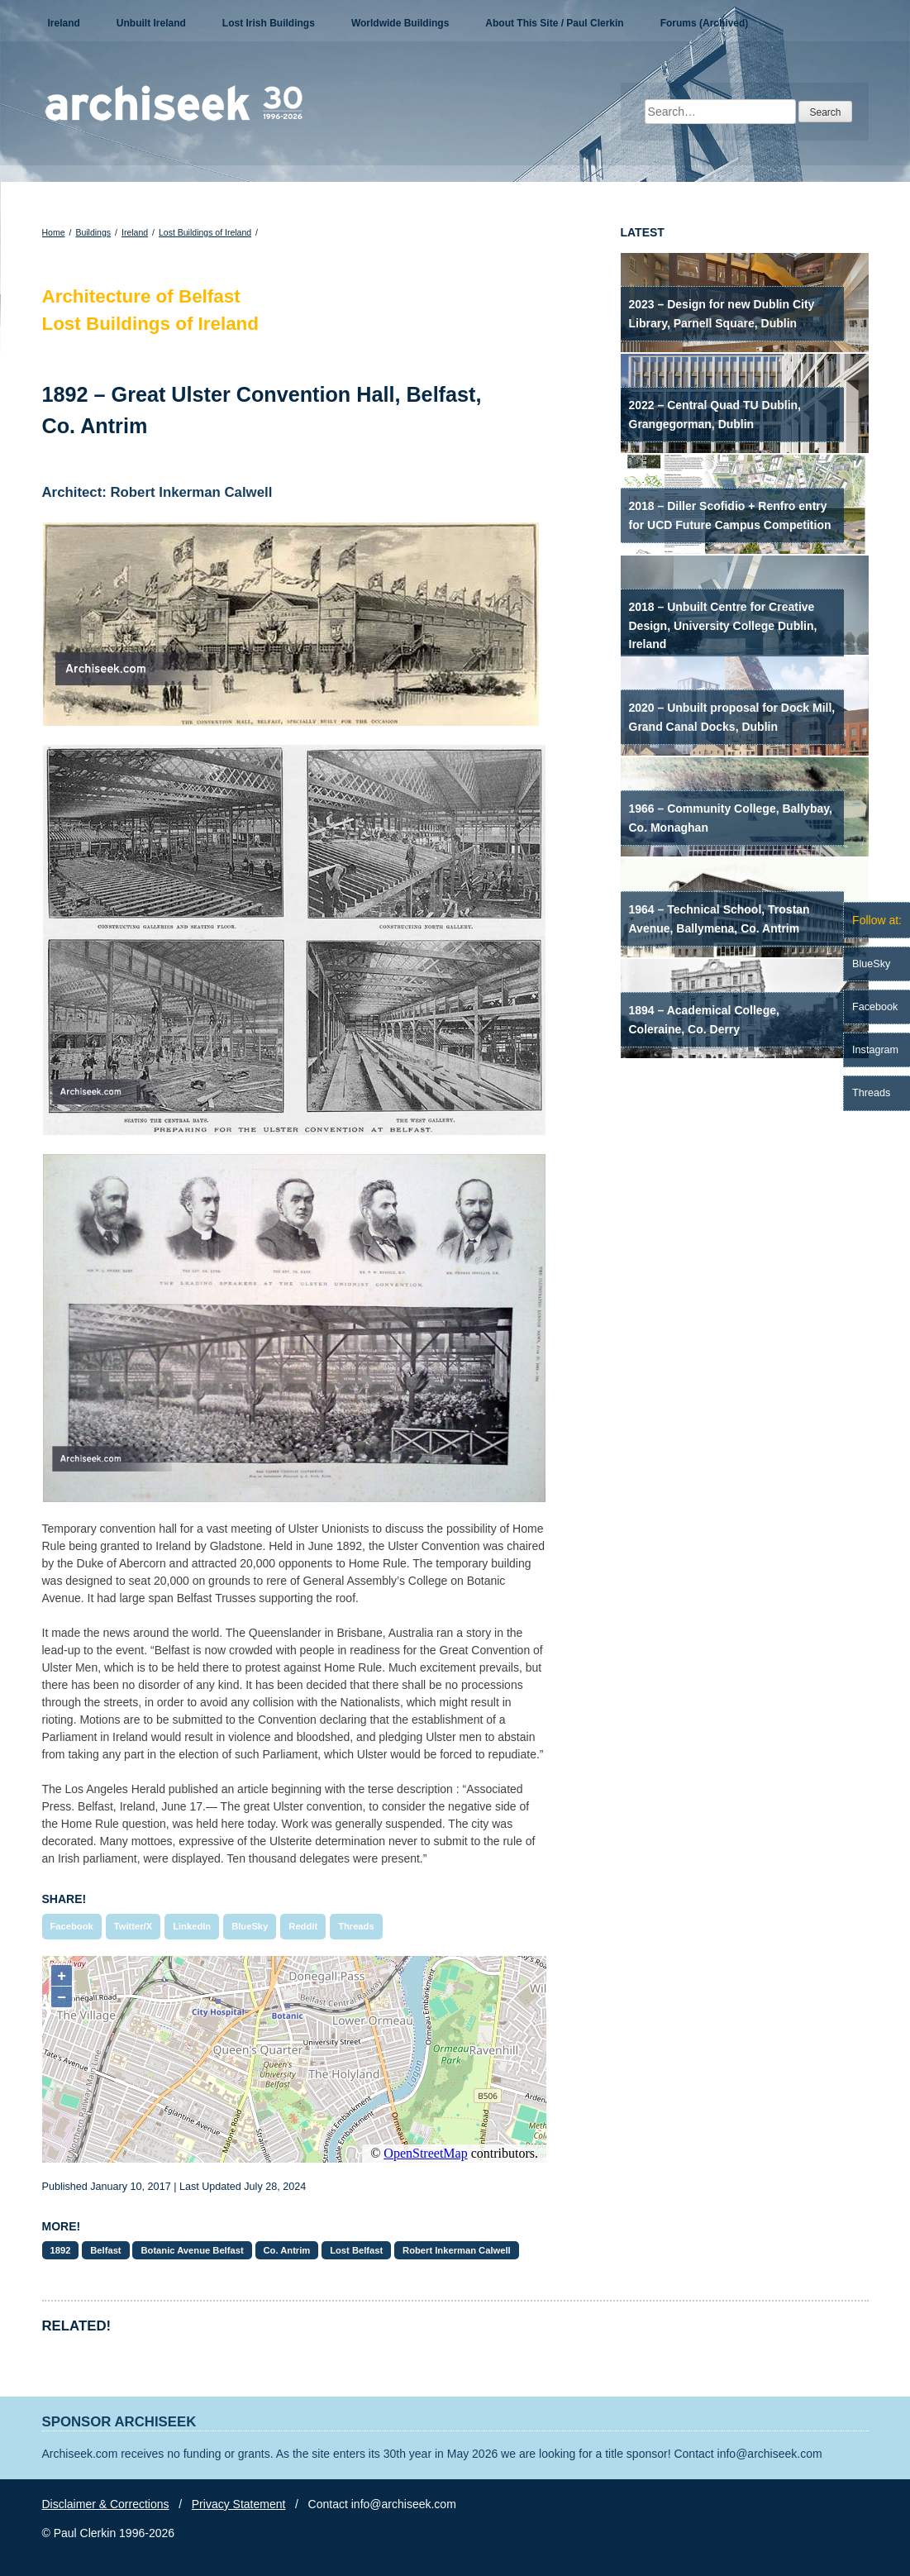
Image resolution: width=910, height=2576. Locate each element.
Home (53, 232)
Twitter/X (133, 1926)
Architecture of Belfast (141, 296)
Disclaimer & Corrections (105, 2504)
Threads (356, 1926)
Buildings (93, 232)
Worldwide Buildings (400, 23)
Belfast (105, 2250)
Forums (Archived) (704, 23)
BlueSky (249, 1926)
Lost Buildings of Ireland (205, 232)
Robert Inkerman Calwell (457, 2250)
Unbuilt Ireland (151, 23)
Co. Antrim (287, 2250)
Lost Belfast (356, 2250)
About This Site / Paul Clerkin (554, 23)
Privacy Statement (239, 2504)
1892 (60, 2250)
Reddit (302, 1926)
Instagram (875, 1050)
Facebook (71, 1926)
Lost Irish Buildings (268, 23)
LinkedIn (192, 1926)
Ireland (64, 23)
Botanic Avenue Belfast (192, 2250)
